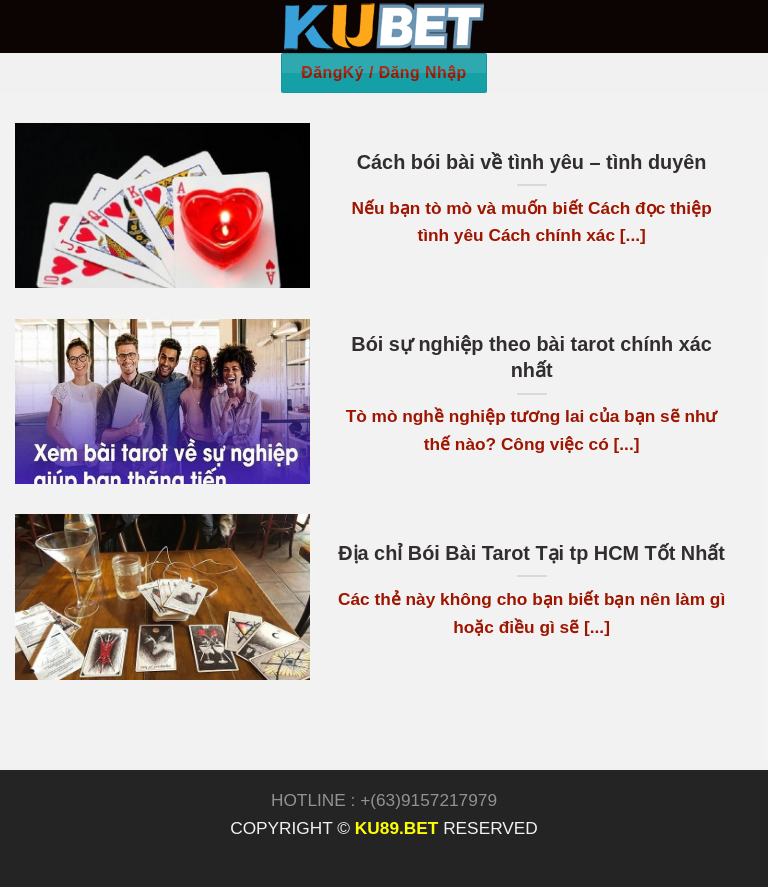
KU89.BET (396, 828)
